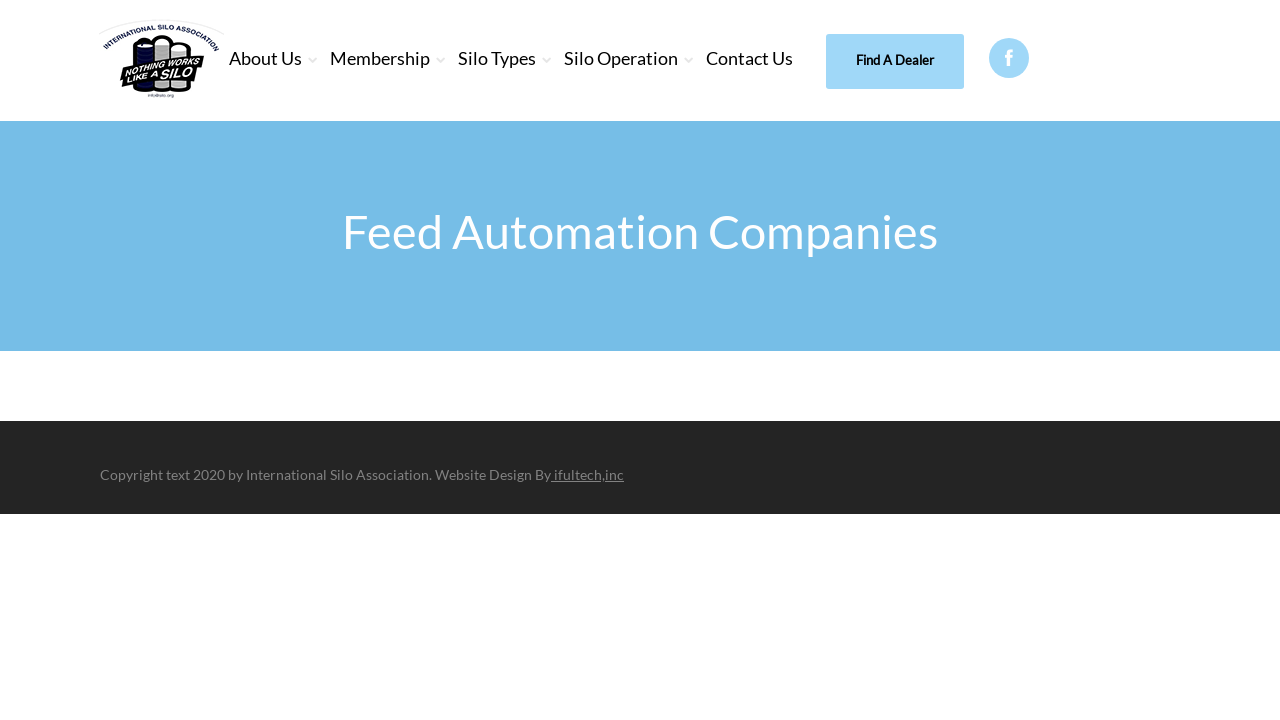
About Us (265, 58)
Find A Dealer (895, 60)
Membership (380, 58)
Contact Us (749, 58)
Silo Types (497, 58)
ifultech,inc (587, 474)
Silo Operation (621, 58)
